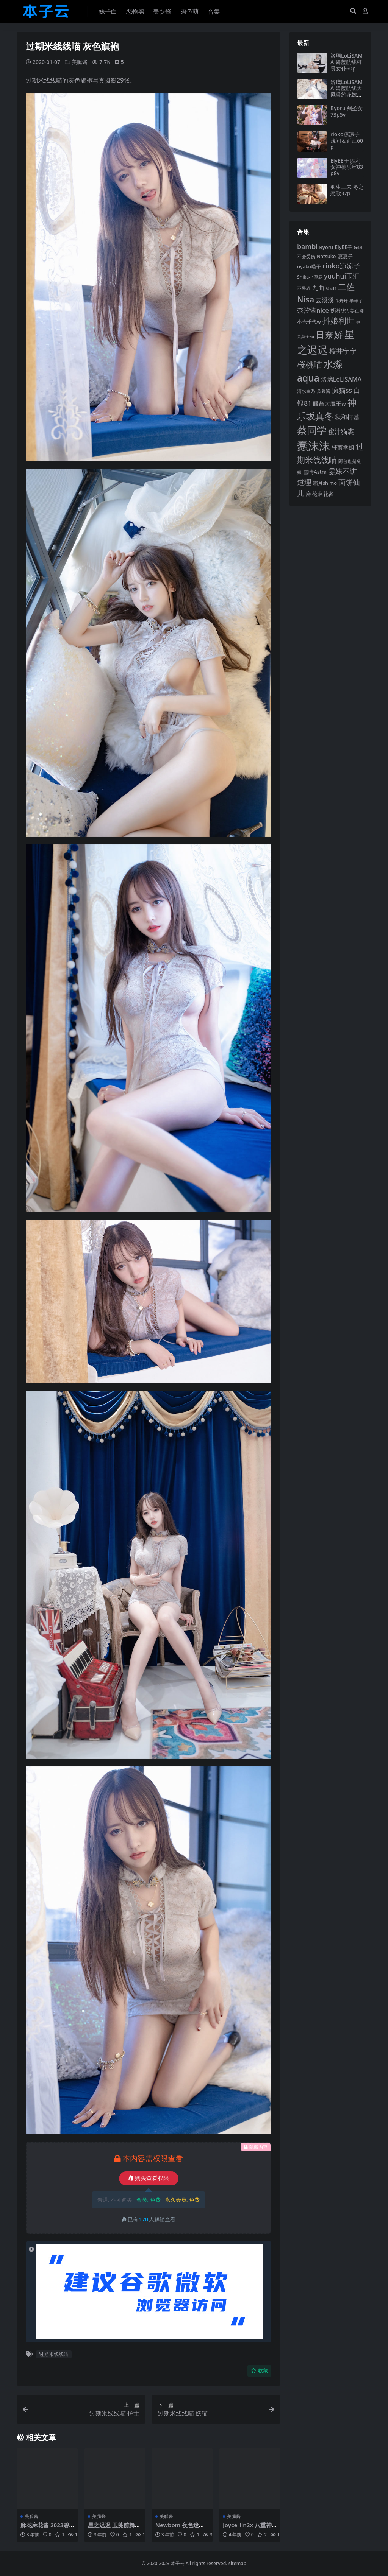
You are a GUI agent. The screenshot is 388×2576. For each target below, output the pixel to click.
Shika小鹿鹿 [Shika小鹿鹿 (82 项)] (309, 277)
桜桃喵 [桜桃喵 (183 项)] (309, 364)
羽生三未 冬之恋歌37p (347, 190)
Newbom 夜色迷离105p (181, 2528)
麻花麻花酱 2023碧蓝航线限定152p (44, 2528)
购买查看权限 (148, 2178)
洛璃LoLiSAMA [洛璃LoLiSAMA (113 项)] (341, 379)
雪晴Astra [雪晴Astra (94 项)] (315, 471)
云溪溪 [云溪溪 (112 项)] (325, 300)
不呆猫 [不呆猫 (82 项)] (304, 288)
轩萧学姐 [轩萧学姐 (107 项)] (343, 447)
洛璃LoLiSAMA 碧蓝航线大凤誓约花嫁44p (346, 91)
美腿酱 (80, 61)
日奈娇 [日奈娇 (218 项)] (329, 335)
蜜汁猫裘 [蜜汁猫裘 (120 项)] (341, 431)
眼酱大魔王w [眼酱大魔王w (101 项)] (329, 403)
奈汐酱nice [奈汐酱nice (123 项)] (313, 310)
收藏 (259, 2371)
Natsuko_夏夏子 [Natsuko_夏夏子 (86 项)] (335, 256)
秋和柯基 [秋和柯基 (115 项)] (347, 417)
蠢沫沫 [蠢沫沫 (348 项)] (313, 445)
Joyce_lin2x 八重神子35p (247, 2528)
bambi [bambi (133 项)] (307, 246)
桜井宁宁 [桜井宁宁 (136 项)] (343, 350)
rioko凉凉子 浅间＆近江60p (346, 141)
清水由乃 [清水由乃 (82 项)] (306, 391)
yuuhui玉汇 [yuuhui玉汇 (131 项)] (342, 275)
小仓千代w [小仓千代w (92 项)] (309, 321)
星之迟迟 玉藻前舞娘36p (114, 2528)
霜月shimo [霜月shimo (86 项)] (325, 483)
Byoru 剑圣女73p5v (346, 111)
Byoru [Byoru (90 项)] (326, 247)
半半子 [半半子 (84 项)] (356, 300)
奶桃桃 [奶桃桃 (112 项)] (339, 310)
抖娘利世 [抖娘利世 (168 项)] (338, 320)
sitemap (237, 2563)
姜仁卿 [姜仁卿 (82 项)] (357, 311)
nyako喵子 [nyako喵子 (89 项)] (309, 266)
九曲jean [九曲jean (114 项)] (324, 287)
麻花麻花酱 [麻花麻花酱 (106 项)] (320, 493)
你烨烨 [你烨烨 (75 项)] (341, 301)
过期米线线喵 (54, 2354)
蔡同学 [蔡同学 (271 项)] (312, 430)
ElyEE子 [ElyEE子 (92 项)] (343, 247)
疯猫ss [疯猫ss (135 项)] (342, 390)
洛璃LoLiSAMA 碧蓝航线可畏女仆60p (346, 62)
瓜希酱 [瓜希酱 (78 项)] (323, 391)
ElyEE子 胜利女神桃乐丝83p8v (346, 167)
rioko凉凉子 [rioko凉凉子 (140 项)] (341, 265)
